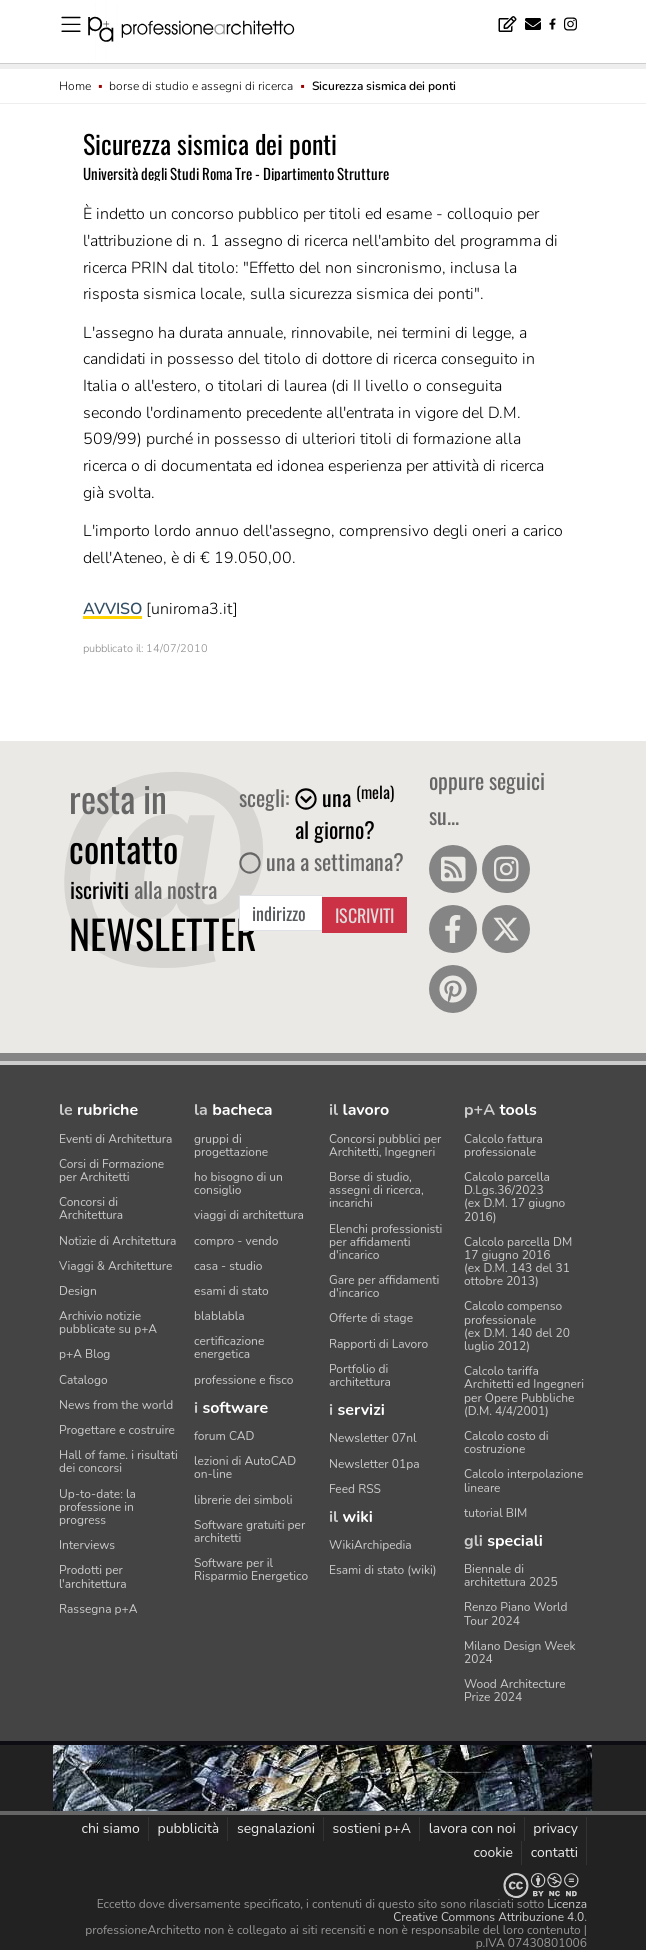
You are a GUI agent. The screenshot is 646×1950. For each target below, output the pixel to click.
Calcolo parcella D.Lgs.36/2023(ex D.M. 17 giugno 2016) (514, 1197)
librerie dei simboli (243, 1500)
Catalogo (83, 1380)
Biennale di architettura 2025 (511, 1575)
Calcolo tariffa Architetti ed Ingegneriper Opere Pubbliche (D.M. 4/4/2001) (524, 1391)
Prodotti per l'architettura (93, 1576)
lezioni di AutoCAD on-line (245, 1467)
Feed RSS (355, 1489)
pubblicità (189, 1828)
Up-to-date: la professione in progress (97, 1507)
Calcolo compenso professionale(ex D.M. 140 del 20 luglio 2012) (517, 1326)
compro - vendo (236, 1241)
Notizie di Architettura (117, 1241)
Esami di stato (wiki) (383, 1570)
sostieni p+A (372, 1828)
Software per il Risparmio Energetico (251, 1569)
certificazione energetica (229, 1347)
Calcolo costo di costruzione (506, 1442)
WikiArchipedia (370, 1545)
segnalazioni (276, 1828)
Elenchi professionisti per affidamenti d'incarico (385, 1242)
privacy (555, 1828)
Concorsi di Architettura (91, 1208)
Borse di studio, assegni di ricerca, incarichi (376, 1190)
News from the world (116, 1405)
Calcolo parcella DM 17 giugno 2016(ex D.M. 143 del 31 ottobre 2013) (518, 1262)
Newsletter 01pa (374, 1464)
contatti (554, 1852)
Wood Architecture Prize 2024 (515, 1690)
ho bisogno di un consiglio (238, 1183)
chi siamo (110, 1828)
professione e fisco (243, 1380)
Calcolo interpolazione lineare (523, 1480)
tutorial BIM (495, 1513)
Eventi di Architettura (115, 1139)
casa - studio (228, 1266)
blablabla (219, 1316)
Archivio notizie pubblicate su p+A (108, 1322)
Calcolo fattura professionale (503, 1145)
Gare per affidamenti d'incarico (384, 1286)
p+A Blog (84, 1354)
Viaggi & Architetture (115, 1266)
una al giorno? (344, 813)
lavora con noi (472, 1828)
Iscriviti (364, 915)
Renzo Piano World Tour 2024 (516, 1613)
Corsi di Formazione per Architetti (111, 1170)
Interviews (87, 1545)
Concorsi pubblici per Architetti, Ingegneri (385, 1145)
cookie (493, 1852)
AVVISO (112, 609)
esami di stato (231, 1291)
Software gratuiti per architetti (249, 1531)
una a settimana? (321, 861)
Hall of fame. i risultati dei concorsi (118, 1461)
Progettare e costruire (117, 1430)
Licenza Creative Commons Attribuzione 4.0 (490, 1910)
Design (78, 1291)
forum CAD (224, 1436)
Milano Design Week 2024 (520, 1652)
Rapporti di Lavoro (378, 1344)
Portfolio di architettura (360, 1375)
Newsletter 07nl (373, 1438)
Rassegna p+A (98, 1609)
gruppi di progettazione (231, 1145)
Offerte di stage (371, 1318)
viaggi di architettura (249, 1215)
